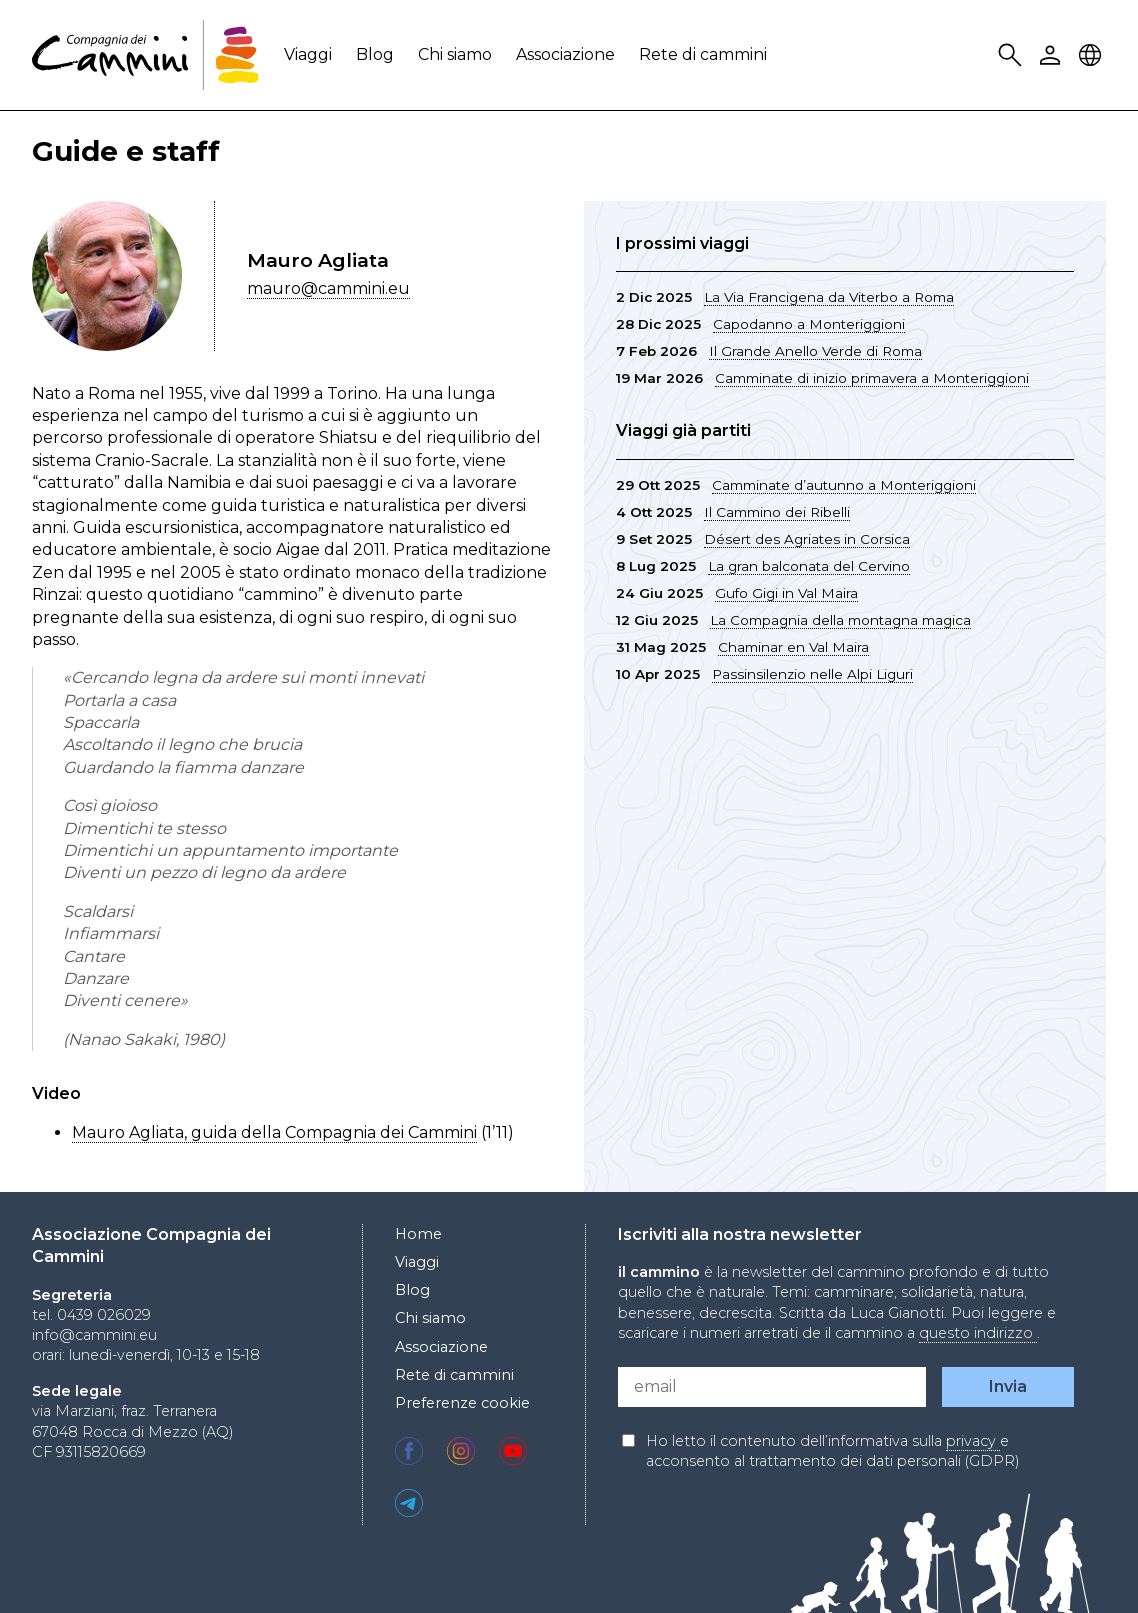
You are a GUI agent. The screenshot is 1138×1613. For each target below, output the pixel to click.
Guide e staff (126, 151)
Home (418, 1234)
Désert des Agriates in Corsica (807, 539)
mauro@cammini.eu (328, 288)
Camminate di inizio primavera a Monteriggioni (872, 378)
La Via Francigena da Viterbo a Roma (829, 297)
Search (1013, 55)
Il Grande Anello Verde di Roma (815, 351)
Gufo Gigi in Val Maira (786, 593)
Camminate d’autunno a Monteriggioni (844, 485)
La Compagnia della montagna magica (840, 620)
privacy (973, 1441)
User (1053, 55)
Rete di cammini (703, 54)
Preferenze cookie (462, 1403)
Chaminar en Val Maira (793, 647)
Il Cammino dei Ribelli (777, 512)
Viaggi (308, 54)
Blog (375, 54)
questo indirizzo (978, 1333)
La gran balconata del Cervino (809, 566)
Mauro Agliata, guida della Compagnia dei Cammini (274, 1132)
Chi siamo (455, 54)
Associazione (565, 54)
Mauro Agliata (318, 260)
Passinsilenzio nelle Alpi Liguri (812, 674)
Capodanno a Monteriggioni (809, 324)
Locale (1093, 55)
